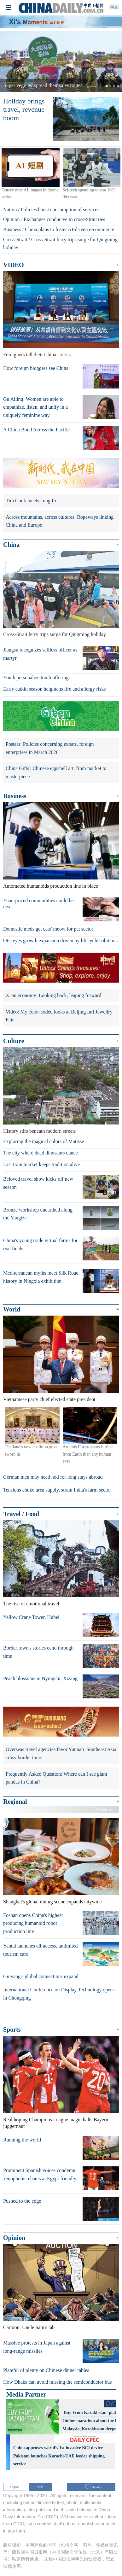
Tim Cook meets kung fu (31, 500)
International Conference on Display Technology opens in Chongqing (59, 1994)
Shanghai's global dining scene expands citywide (52, 1901)
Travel (11, 1514)
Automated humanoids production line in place (50, 886)
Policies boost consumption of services (60, 209)
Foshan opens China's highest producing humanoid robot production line (33, 1923)
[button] (9, 61)
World (11, 1309)
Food (32, 1514)
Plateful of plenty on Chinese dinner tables (46, 2370)
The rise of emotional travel (31, 1603)
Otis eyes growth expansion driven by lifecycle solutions (60, 940)
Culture (13, 1041)
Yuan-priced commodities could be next (38, 903)
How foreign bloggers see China (35, 368)
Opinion (11, 219)
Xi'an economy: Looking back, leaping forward (53, 995)
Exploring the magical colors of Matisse (43, 1141)
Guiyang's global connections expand (40, 1976)
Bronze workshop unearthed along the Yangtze (38, 1214)
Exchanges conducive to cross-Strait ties (64, 219)
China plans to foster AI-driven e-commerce (69, 229)
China (11, 544)
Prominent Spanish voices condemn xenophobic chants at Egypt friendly (39, 2174)
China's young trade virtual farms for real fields (40, 1244)
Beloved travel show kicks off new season (38, 1183)
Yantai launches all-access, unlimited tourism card (40, 1950)
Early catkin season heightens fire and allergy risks (54, 689)
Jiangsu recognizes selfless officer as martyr (40, 654)
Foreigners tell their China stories (37, 354)
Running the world (22, 2139)
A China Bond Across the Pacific (36, 429)
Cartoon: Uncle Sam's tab (29, 2327)
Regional (15, 1801)
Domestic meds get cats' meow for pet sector (48, 929)
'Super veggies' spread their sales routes (42, 85)
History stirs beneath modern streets (39, 1131)
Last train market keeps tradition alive (41, 1164)
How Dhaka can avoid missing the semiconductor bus (57, 2382)
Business (12, 229)
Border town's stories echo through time (38, 1652)
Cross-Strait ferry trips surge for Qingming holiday (54, 634)
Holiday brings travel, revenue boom (23, 109)
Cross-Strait (15, 239)
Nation (10, 209)
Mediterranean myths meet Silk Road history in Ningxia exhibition (40, 1277)
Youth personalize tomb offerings (37, 677)
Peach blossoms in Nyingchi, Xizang (40, 1678)
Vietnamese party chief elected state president (49, 1399)
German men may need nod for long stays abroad (52, 1477)
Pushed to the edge (22, 2201)
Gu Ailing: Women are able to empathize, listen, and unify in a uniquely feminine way (35, 407)
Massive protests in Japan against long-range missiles (36, 2347)
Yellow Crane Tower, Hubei (31, 1617)
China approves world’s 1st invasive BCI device (58, 2447)
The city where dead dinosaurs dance (40, 1152)
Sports (12, 2029)
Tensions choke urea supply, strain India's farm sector (57, 1489)
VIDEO (13, 265)
